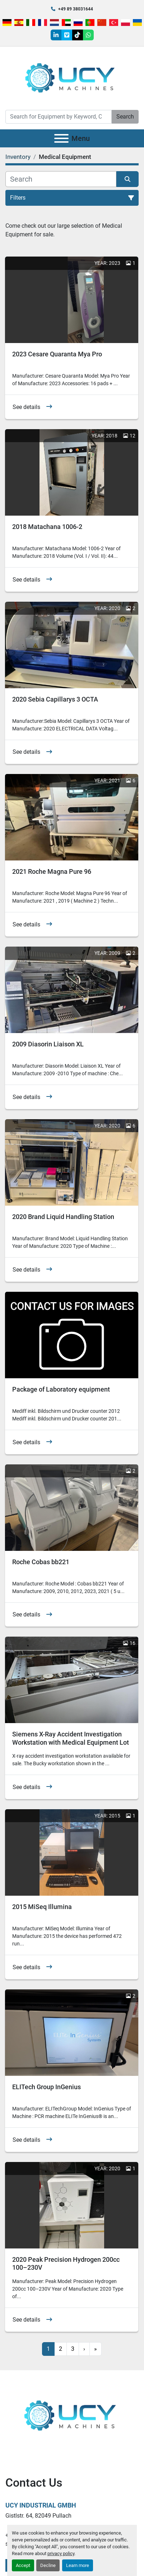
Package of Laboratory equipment (61, 1389)
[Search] (58, 117)
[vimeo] (66, 35)
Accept (23, 2565)
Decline (48, 2565)
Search (125, 116)
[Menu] (61, 138)
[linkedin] (56, 35)
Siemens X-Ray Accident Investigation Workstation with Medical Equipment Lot (70, 1738)
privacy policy (60, 2553)
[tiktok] (77, 35)
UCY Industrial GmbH (40, 2505)
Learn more (77, 2565)
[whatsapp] (88, 35)
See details (26, 407)
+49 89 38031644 (75, 9)
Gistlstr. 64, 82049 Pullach (38, 2515)
